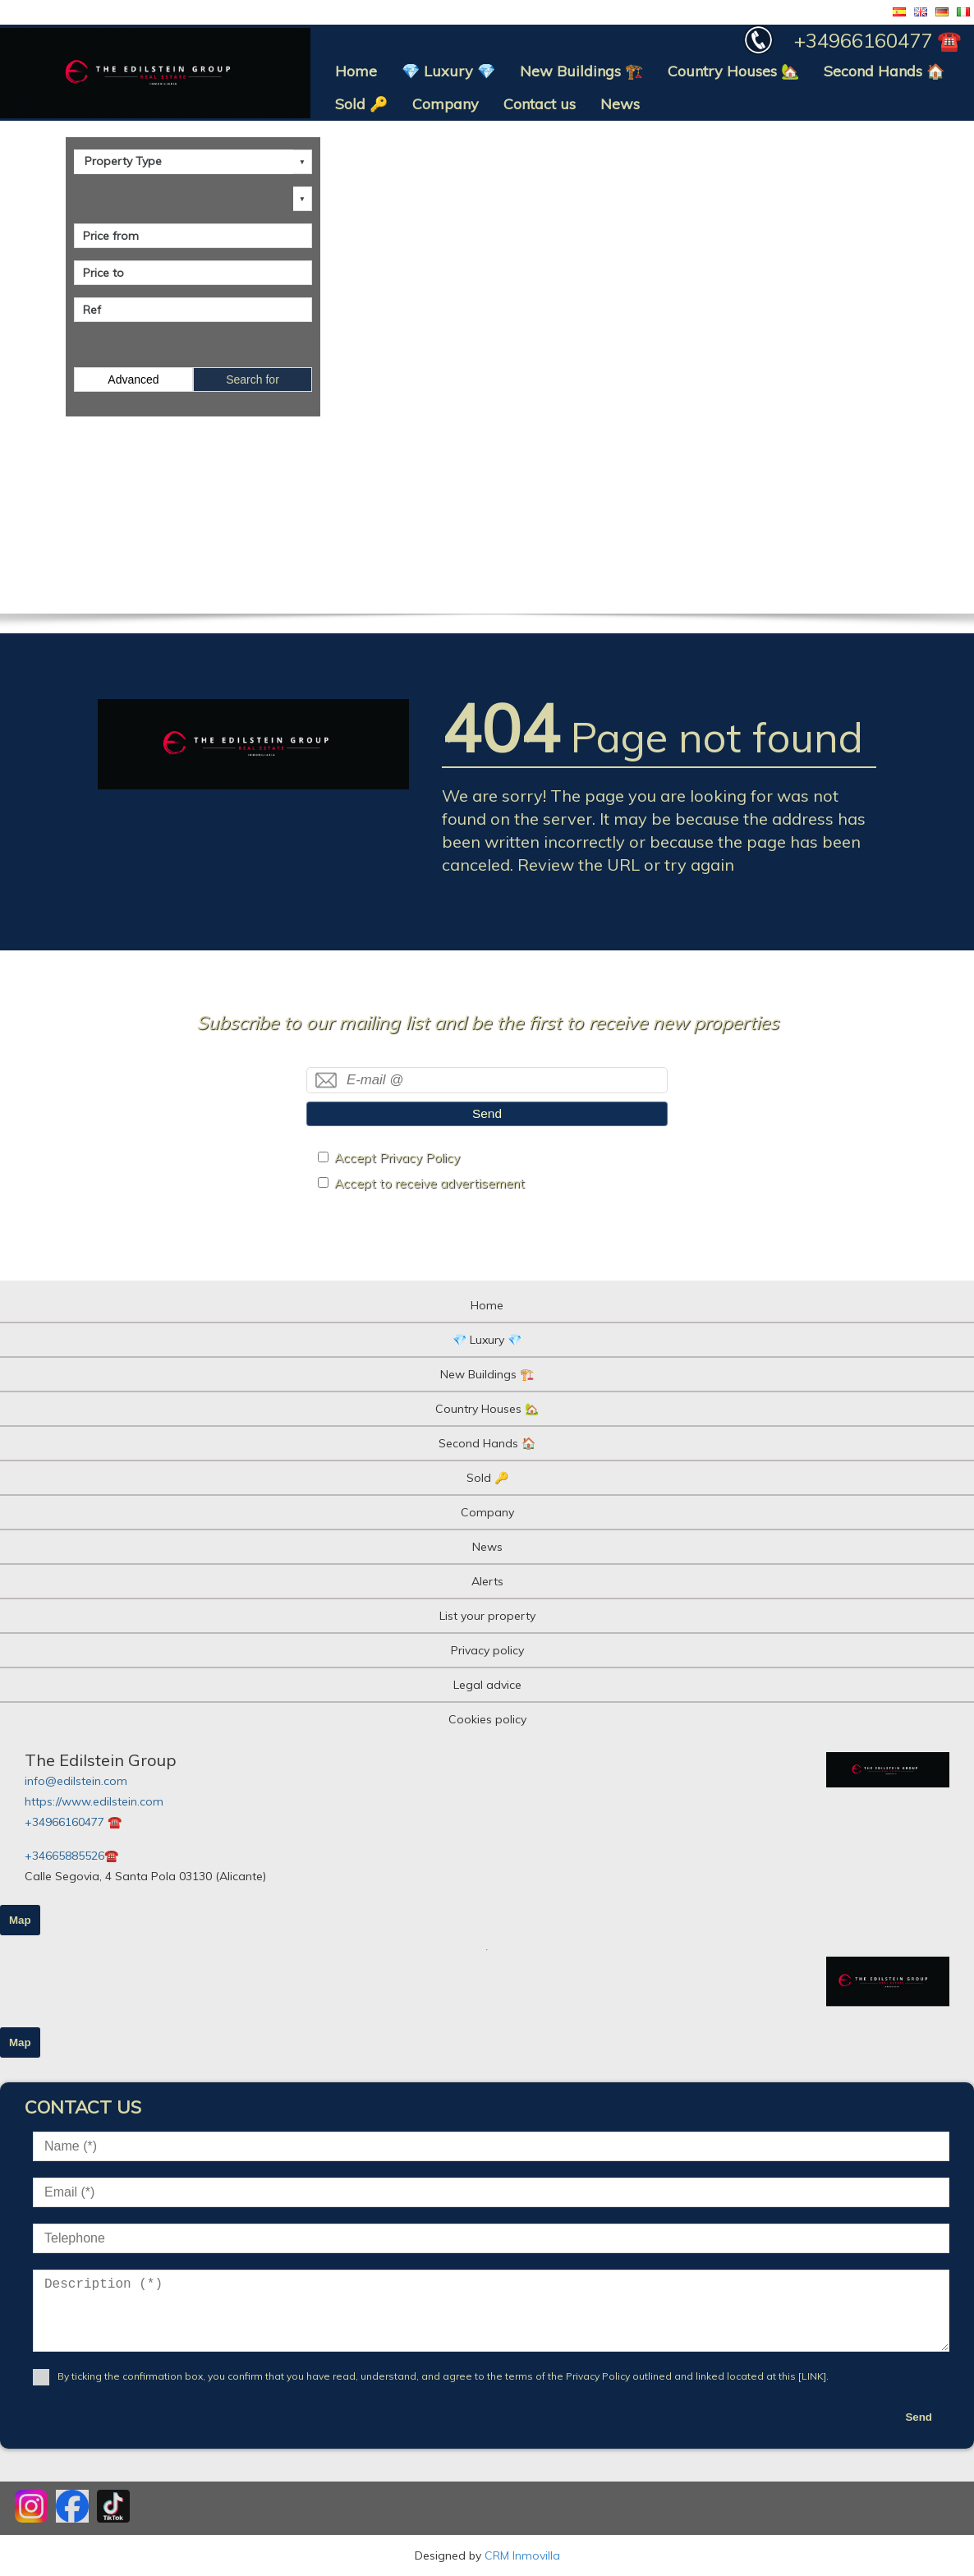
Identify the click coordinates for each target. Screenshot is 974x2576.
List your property (487, 1615)
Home (356, 71)
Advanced (133, 379)
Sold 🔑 (361, 103)
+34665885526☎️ (71, 1855)
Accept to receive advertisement (429, 1183)
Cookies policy (487, 1719)
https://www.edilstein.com (94, 1801)
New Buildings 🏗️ (581, 71)
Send (487, 1113)
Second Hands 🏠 (884, 71)
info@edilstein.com (76, 1780)
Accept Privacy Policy (397, 1158)
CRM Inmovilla (522, 2555)
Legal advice (487, 1684)
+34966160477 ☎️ (73, 1822)
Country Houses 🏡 (733, 71)
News (620, 103)
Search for (252, 379)
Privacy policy (487, 1650)
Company (445, 103)
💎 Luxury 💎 (448, 71)
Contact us (539, 103)
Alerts (487, 1581)
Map (20, 1920)
